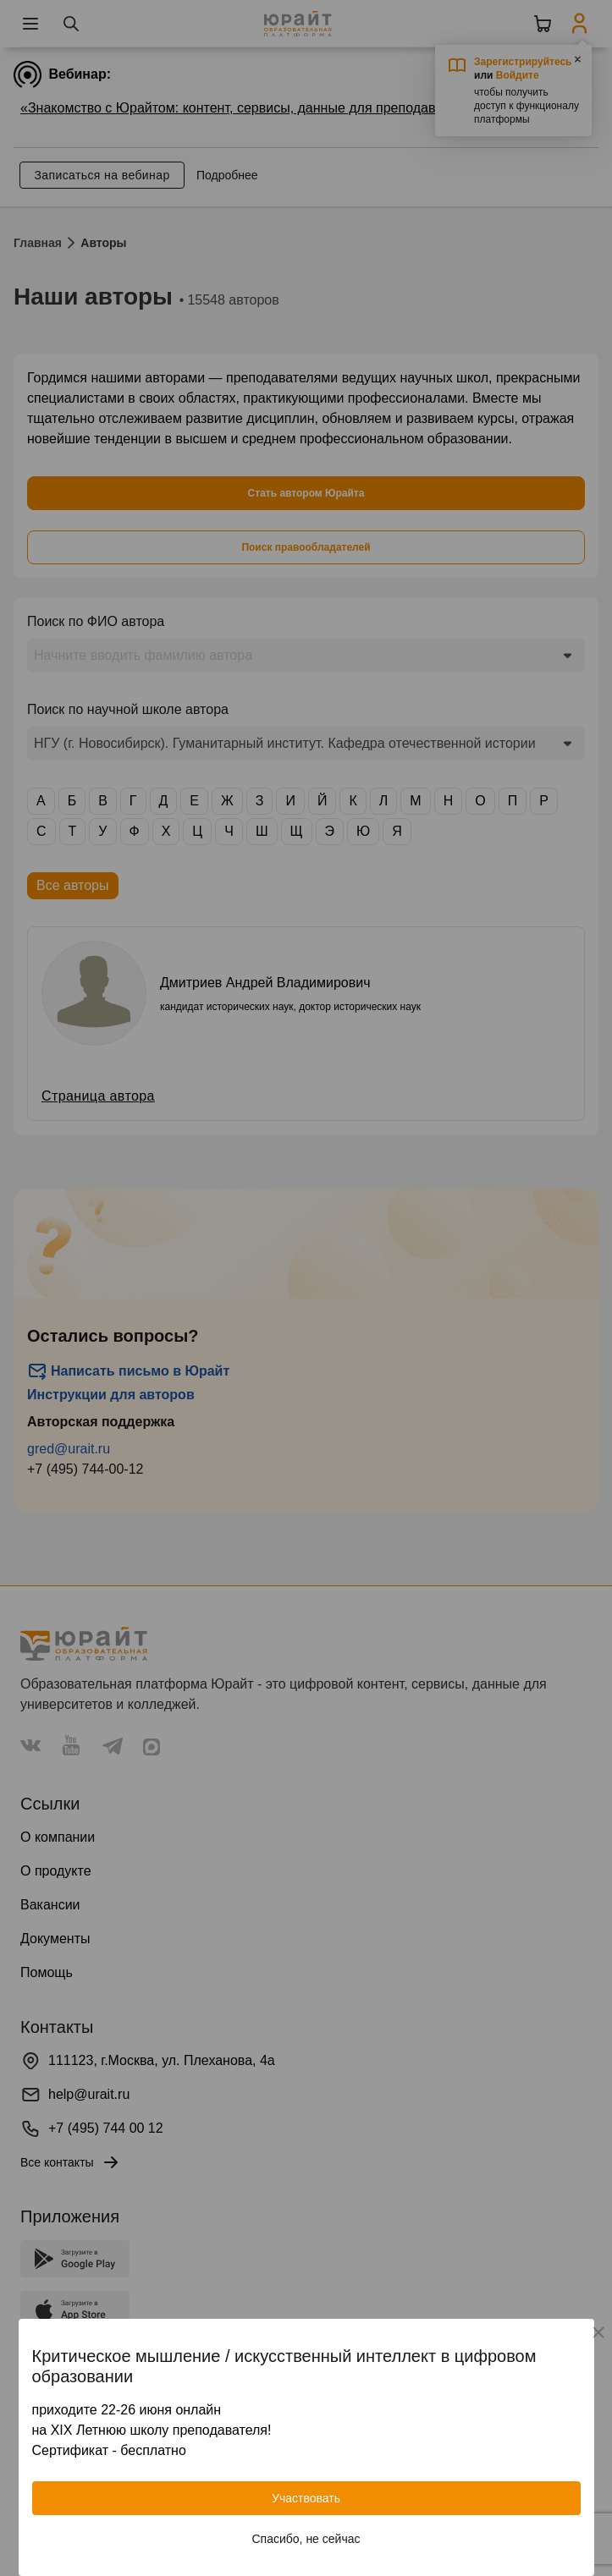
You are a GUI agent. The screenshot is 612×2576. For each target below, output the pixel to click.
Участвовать (306, 2498)
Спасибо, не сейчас (306, 2539)
